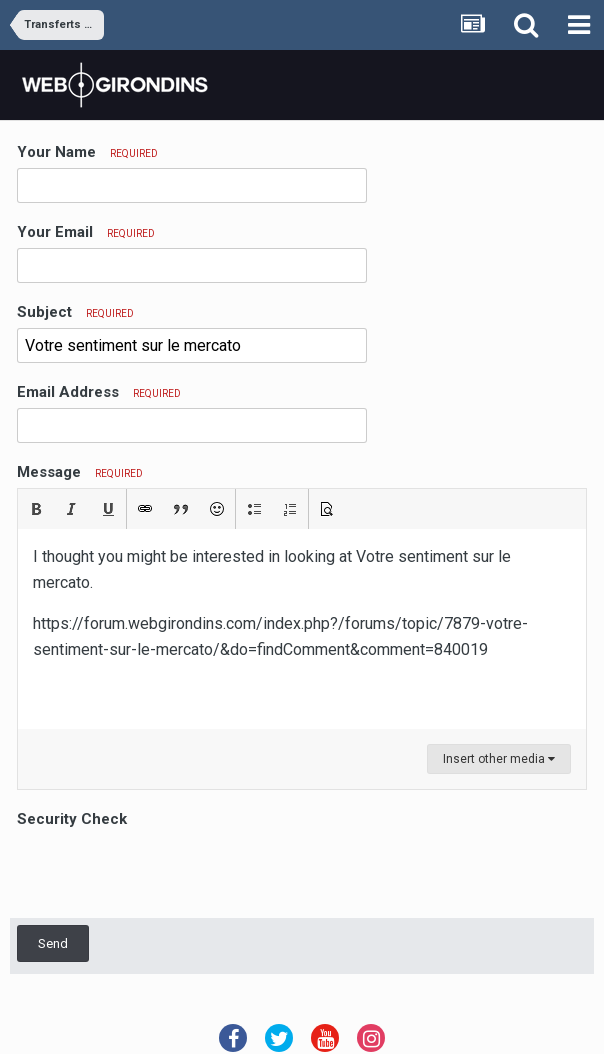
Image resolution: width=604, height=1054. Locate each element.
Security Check (72, 819)
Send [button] (53, 943)
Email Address (99, 392)
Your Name (87, 152)
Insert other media (499, 759)
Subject (75, 312)
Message (80, 472)
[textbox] (302, 629)
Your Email (86, 232)
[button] (36, 509)
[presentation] (169, 872)
